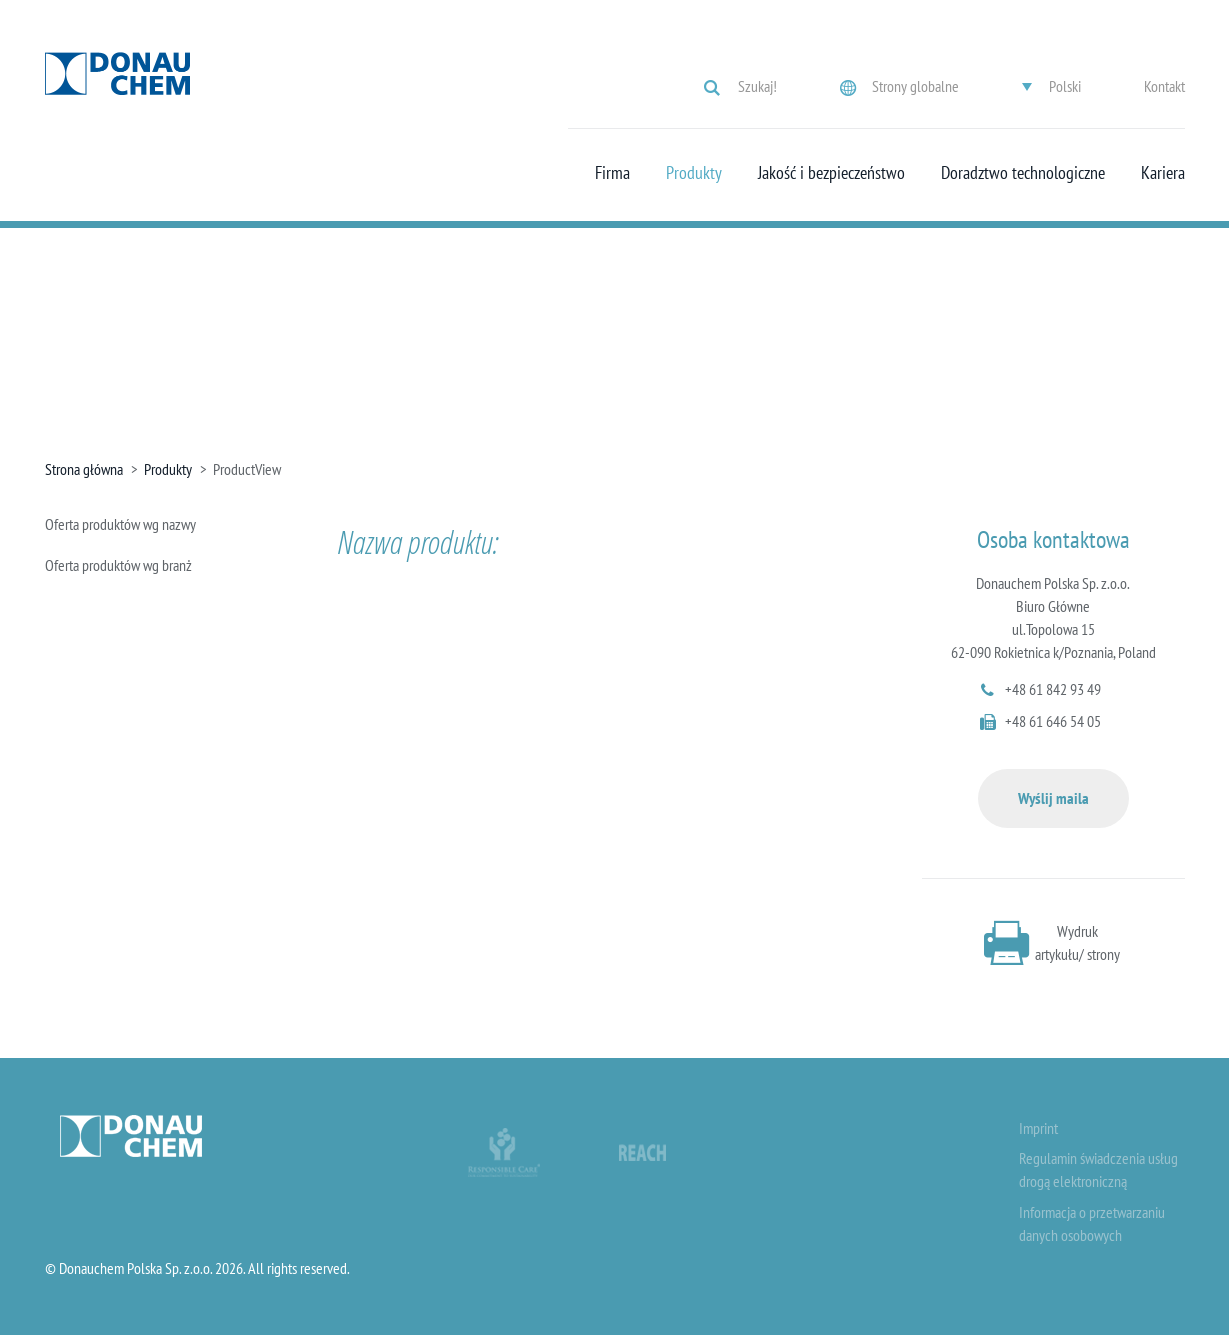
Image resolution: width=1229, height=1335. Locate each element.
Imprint (1038, 1128)
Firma (612, 173)
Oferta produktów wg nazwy (120, 524)
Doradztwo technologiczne (1023, 173)
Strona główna (84, 469)
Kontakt (1164, 86)
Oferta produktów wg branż (118, 565)
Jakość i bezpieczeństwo (831, 173)
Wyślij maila (1053, 798)
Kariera (1163, 173)
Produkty (694, 173)
